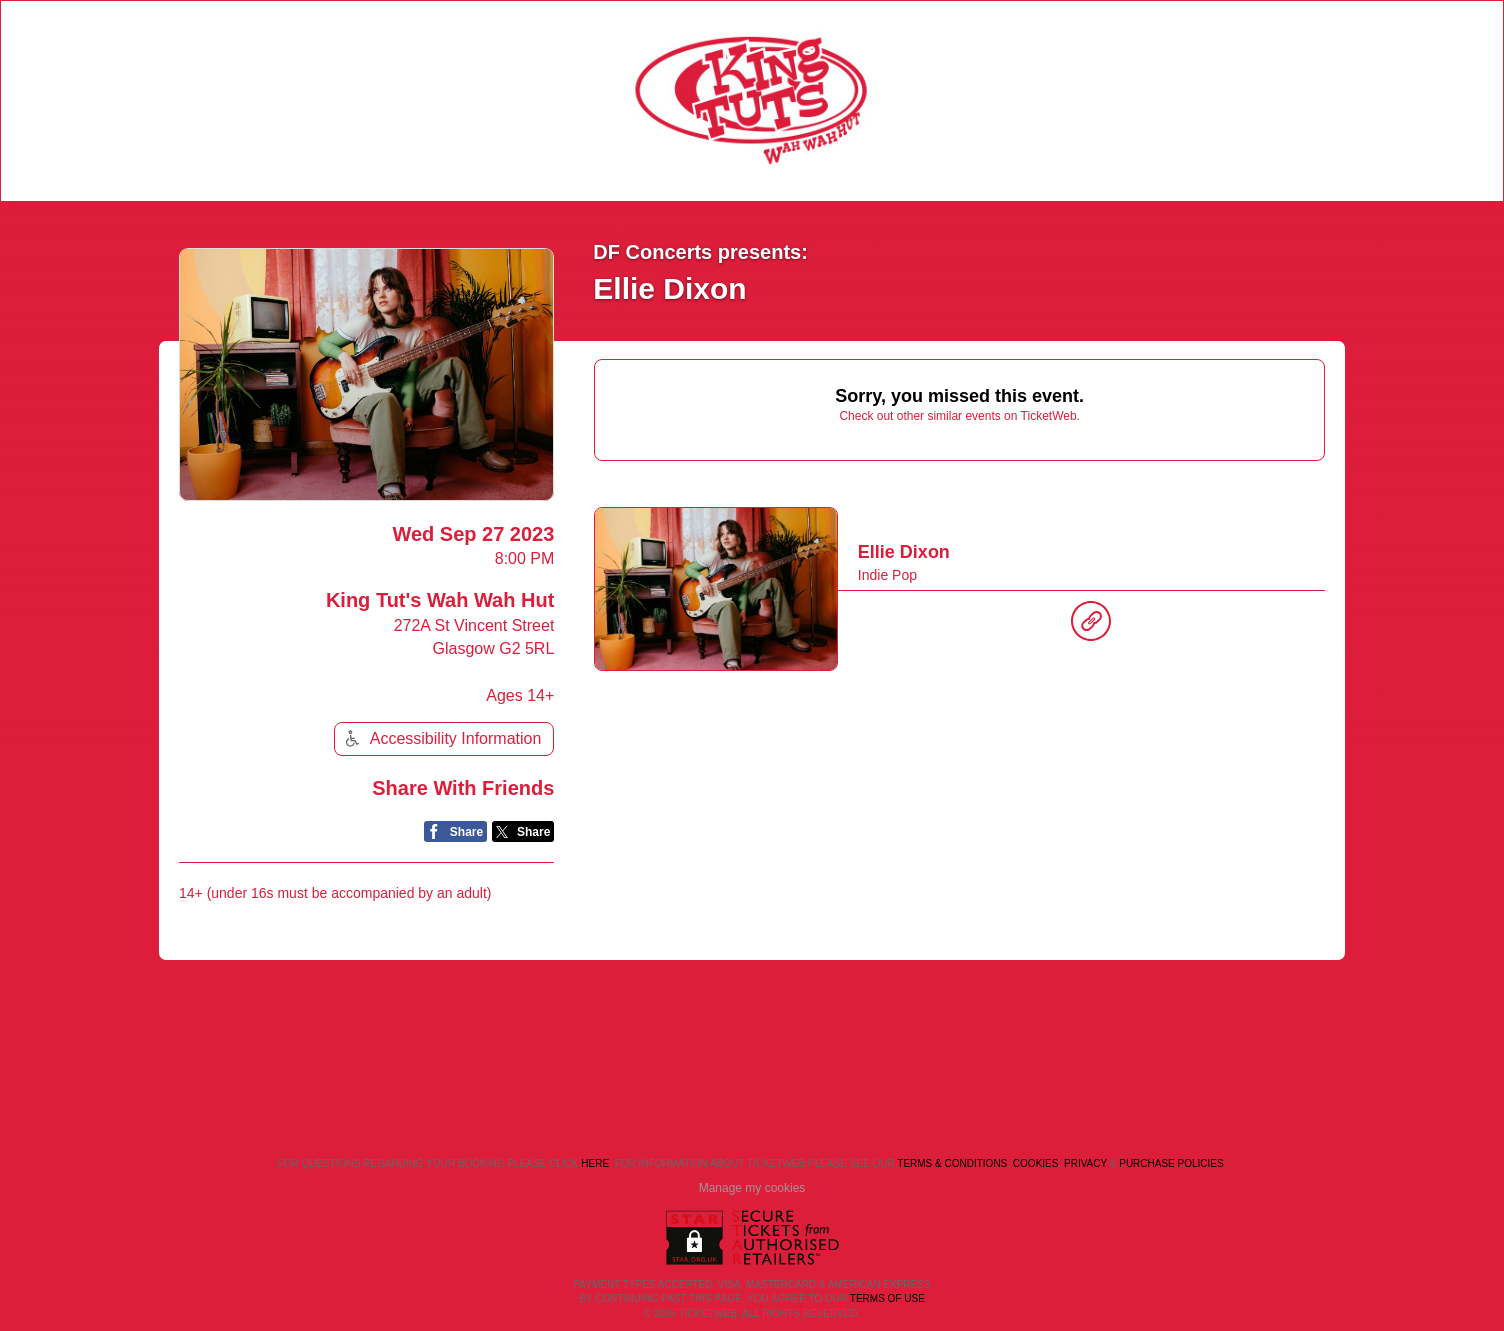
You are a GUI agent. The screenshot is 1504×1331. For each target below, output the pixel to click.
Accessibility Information (441, 738)
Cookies (1036, 1163)
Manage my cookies (752, 1188)
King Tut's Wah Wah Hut (440, 600)
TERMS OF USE (887, 1298)
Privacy (1085, 1163)
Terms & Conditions (952, 1163)
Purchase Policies (1171, 1163)
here (595, 1163)
